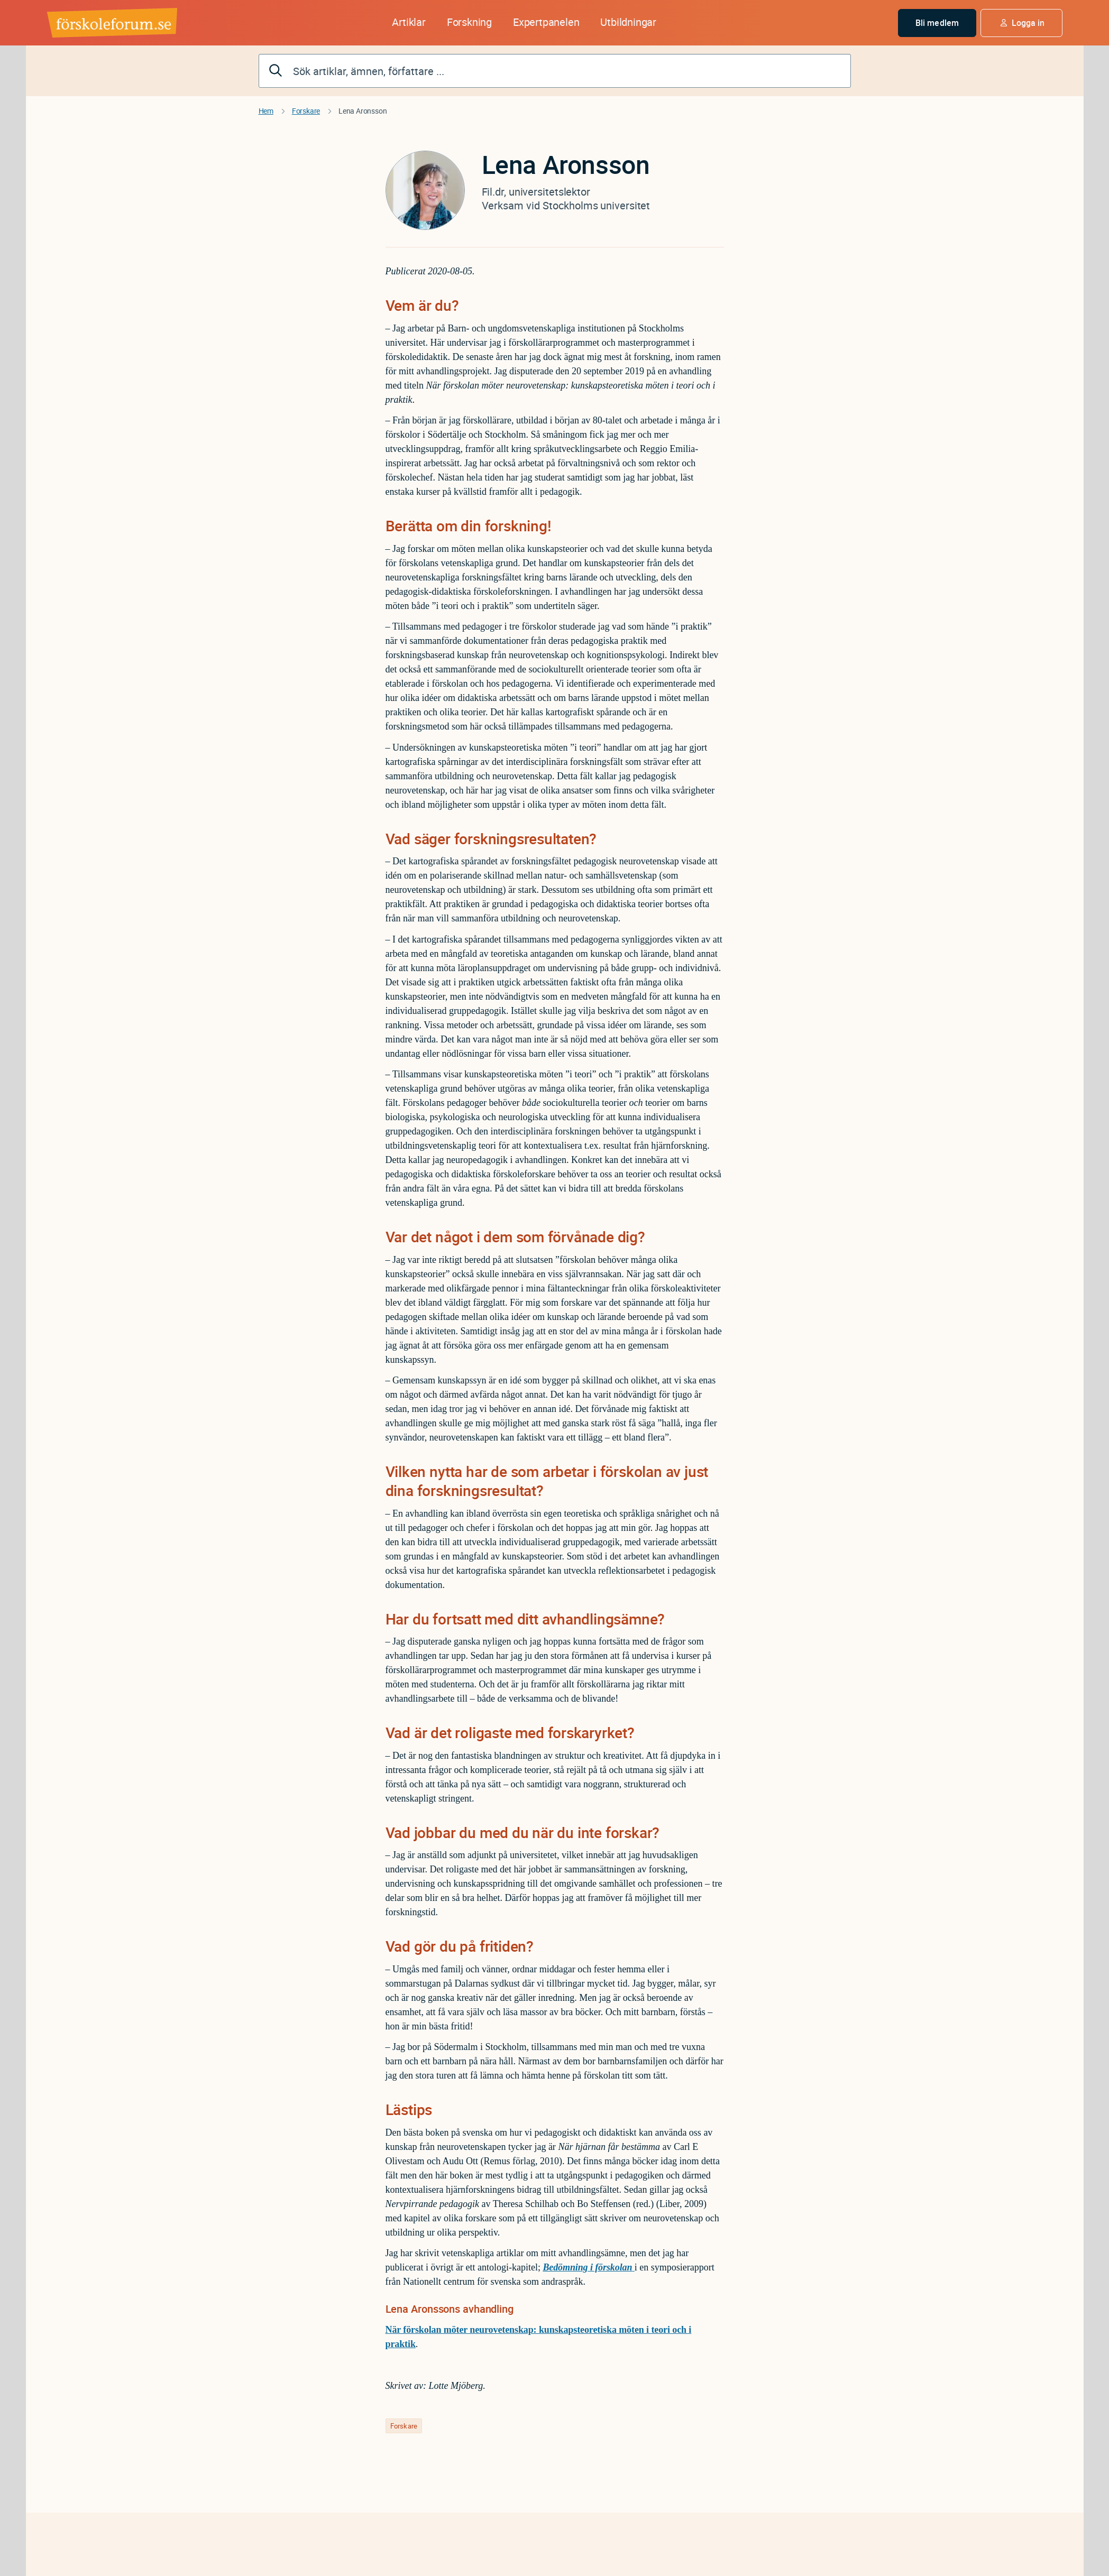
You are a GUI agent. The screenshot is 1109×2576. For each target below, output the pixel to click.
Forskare (306, 111)
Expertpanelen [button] (546, 22)
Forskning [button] (469, 22)
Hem (266, 111)
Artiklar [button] (408, 22)
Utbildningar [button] (628, 22)
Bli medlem (937, 23)
